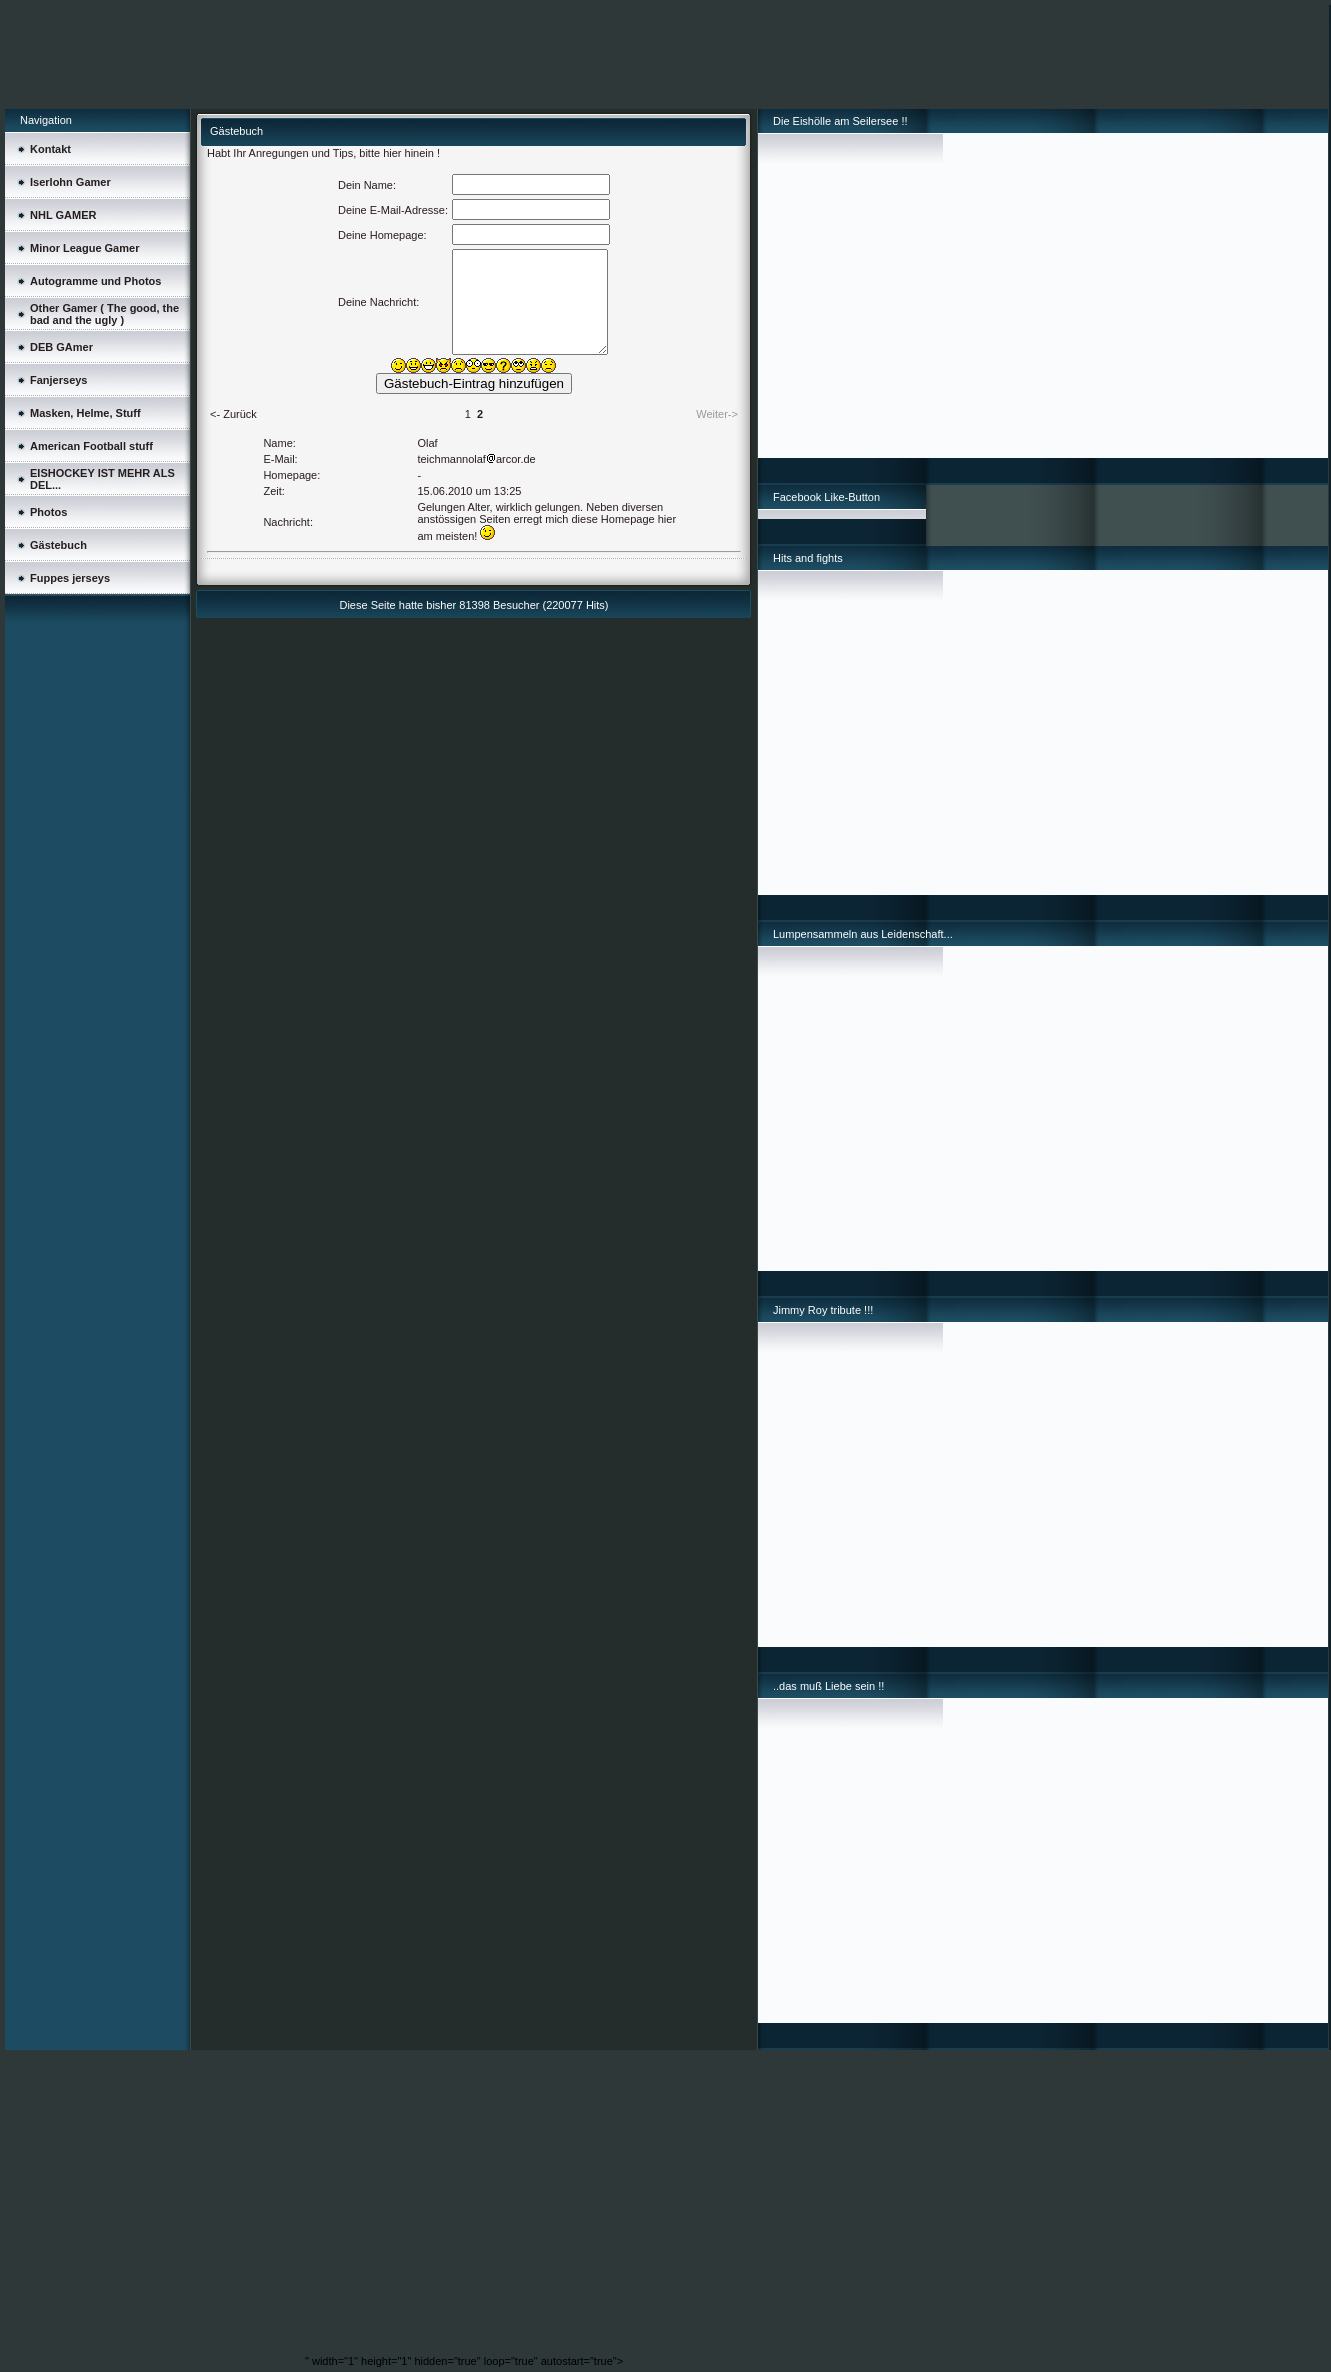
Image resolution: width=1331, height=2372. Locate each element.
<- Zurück (233, 414)
